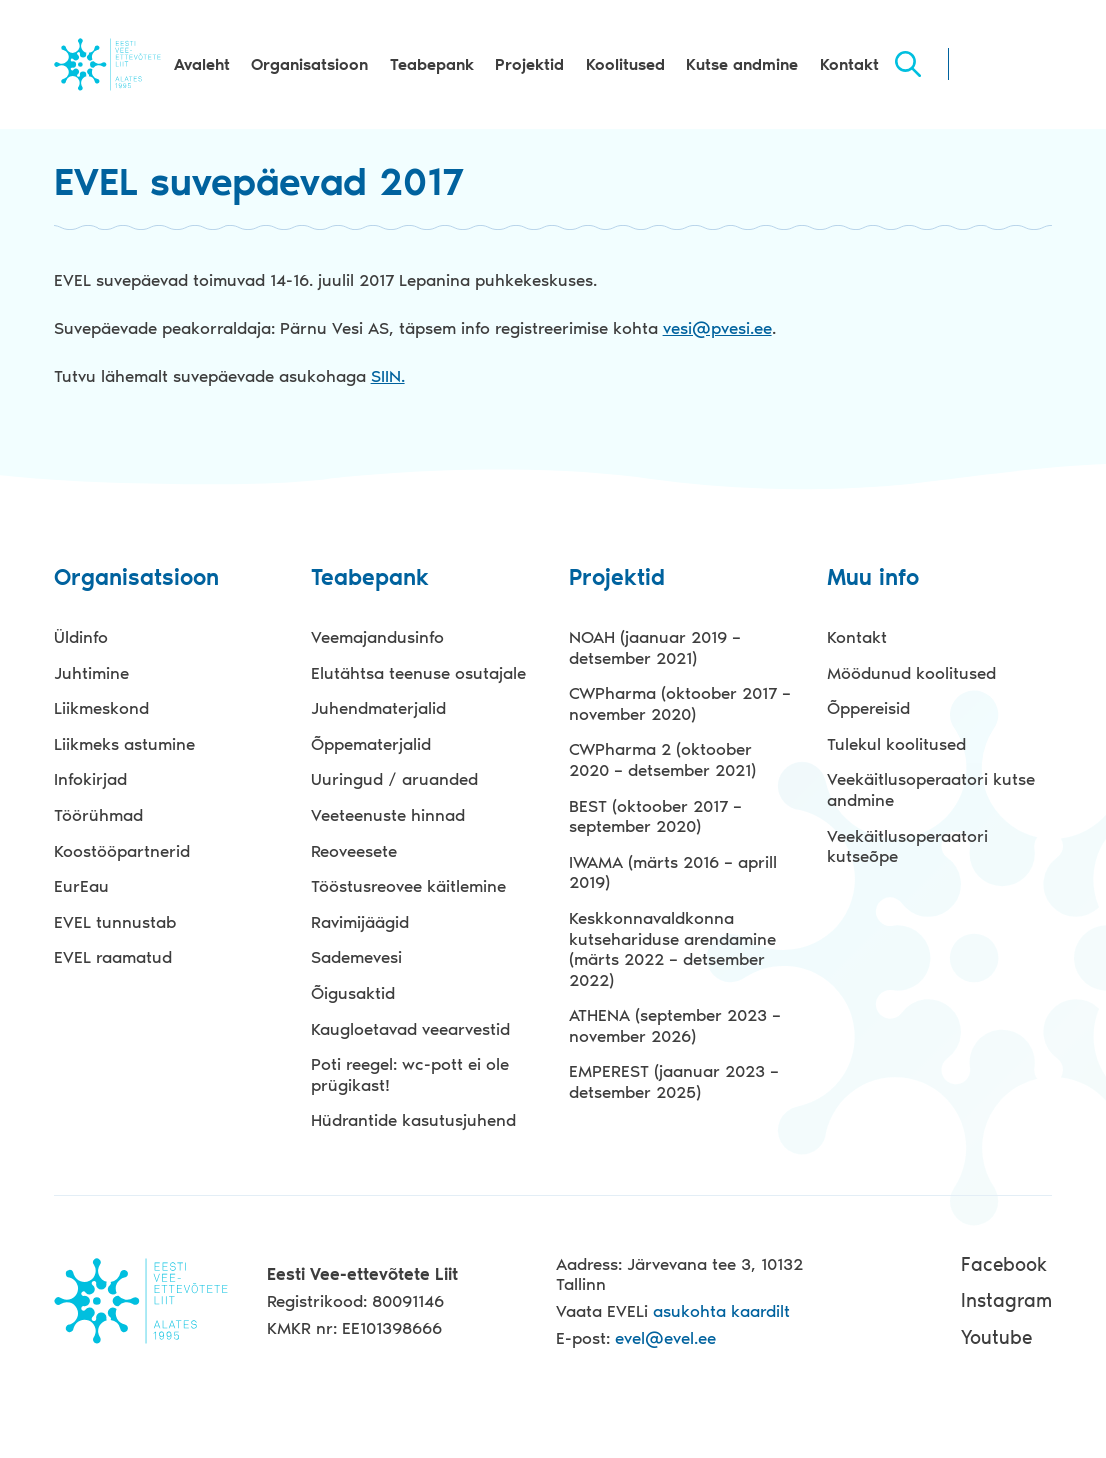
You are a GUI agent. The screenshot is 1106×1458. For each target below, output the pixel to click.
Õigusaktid (353, 993)
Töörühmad (98, 815)
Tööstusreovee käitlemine (408, 886)
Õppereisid (868, 708)
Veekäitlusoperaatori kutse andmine (931, 789)
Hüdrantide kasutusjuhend (413, 1120)
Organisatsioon (309, 64)
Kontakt (849, 64)
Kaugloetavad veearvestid (410, 1029)
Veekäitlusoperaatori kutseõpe (907, 846)
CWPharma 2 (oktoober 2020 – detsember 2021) (662, 759)
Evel (107, 64)
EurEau (81, 886)
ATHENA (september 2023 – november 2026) (675, 1025)
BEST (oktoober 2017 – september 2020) (655, 816)
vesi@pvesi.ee (717, 328)
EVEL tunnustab (115, 922)
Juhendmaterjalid (378, 708)
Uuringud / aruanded (394, 779)
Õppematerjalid (371, 744)
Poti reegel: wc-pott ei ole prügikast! (410, 1074)
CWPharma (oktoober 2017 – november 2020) (680, 703)
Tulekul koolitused (896, 744)
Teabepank (432, 64)
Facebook (1004, 1264)
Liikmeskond (101, 708)
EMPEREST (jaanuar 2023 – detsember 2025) (674, 1081)
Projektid (529, 64)
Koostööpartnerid (122, 851)
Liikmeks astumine (124, 744)
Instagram (1006, 1300)
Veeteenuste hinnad (388, 815)
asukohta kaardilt (721, 1311)
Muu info (873, 578)
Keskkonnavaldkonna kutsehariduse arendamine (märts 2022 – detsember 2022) (672, 949)
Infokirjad (90, 779)
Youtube (996, 1337)
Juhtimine (91, 673)
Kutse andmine (742, 64)
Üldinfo (81, 637)
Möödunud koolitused (911, 673)
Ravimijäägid (360, 922)
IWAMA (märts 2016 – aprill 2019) (673, 872)
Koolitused (625, 64)
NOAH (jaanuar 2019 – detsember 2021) (655, 647)
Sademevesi (356, 957)
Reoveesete (354, 851)
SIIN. (388, 376)
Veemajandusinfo (377, 637)
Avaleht (202, 64)
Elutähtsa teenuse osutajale (418, 673)
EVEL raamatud (113, 957)
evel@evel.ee (665, 1338)
